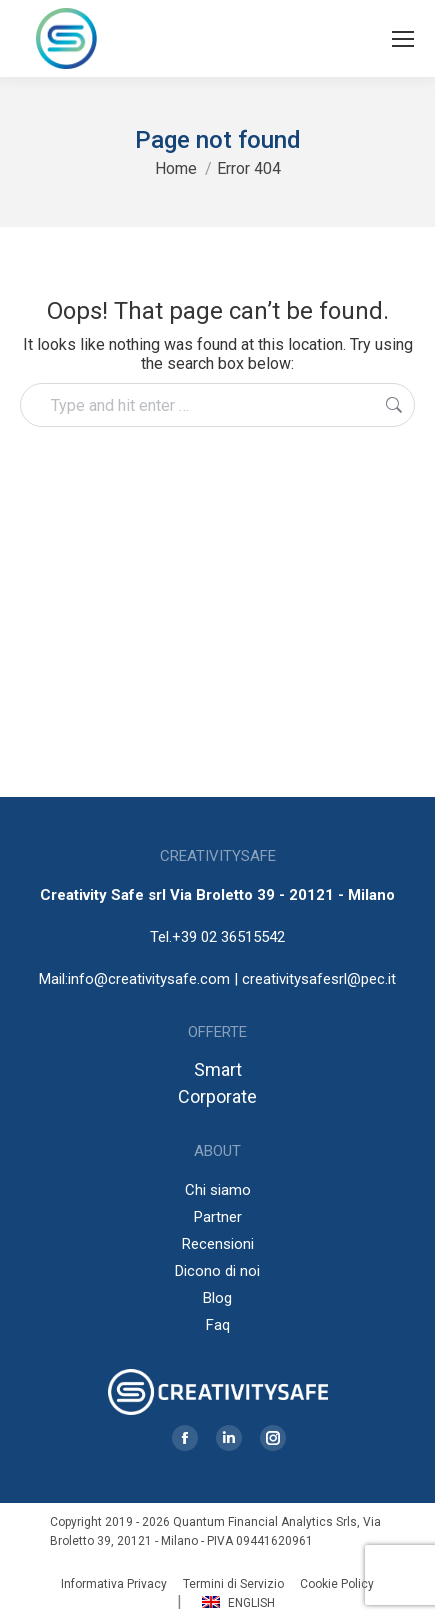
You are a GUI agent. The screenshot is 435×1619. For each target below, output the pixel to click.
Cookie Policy (337, 1584)
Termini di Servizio (233, 1584)
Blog (217, 1298)
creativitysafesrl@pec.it (319, 979)
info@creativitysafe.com (149, 979)
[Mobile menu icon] (403, 39)
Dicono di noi (217, 1271)
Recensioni (218, 1244)
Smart (218, 1069)
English (238, 1603)
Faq (218, 1325)
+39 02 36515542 (228, 937)
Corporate (217, 1096)
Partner (218, 1217)
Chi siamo (218, 1190)
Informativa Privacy (114, 1584)
